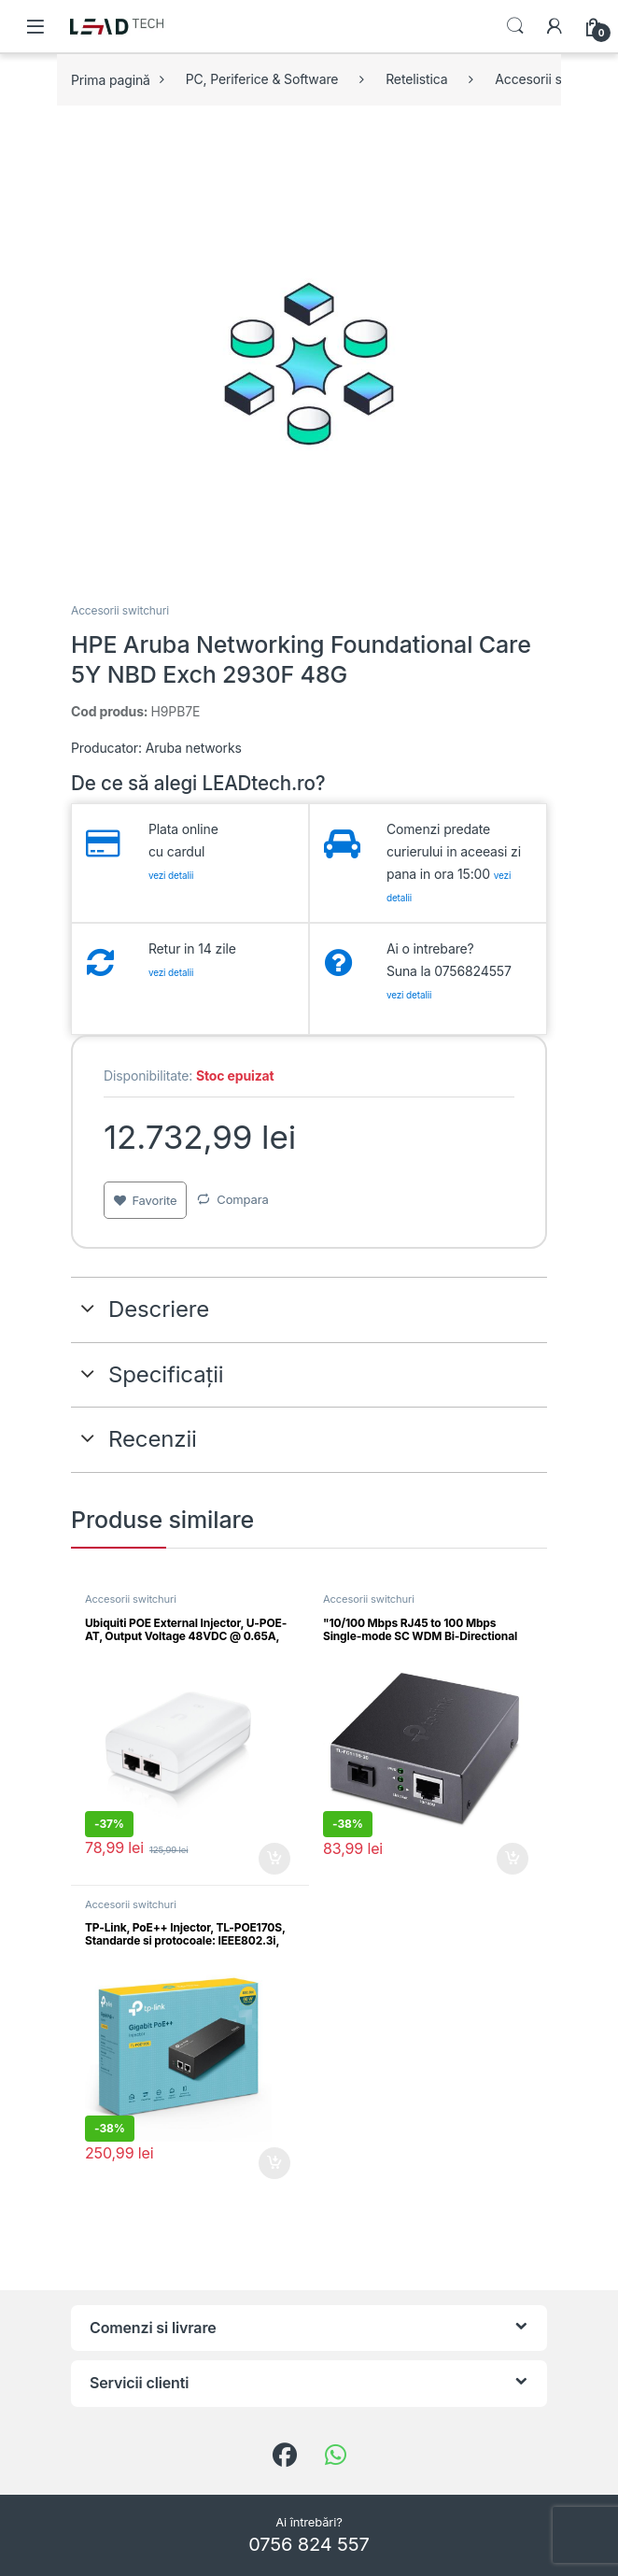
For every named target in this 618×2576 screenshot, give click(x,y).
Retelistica (416, 79)
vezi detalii (170, 875)
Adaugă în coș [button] (274, 1858)
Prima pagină (110, 79)
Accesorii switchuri (120, 610)
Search (515, 26)
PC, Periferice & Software (262, 79)
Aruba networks (194, 748)
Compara (242, 1199)
